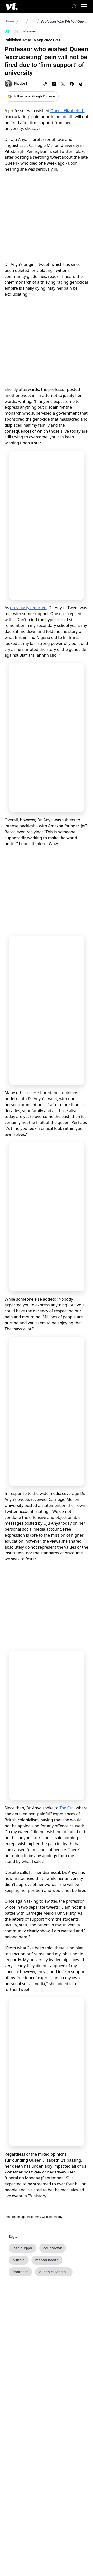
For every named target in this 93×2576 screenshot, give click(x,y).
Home (9, 21)
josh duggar (22, 2248)
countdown (52, 2248)
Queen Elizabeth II (67, 110)
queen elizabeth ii (53, 2271)
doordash (21, 2271)
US (32, 21)
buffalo (19, 2260)
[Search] (74, 6)
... (22, 21)
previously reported (28, 607)
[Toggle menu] (84, 6)
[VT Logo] (12, 6)
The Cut (67, 1808)
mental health (47, 2260)
